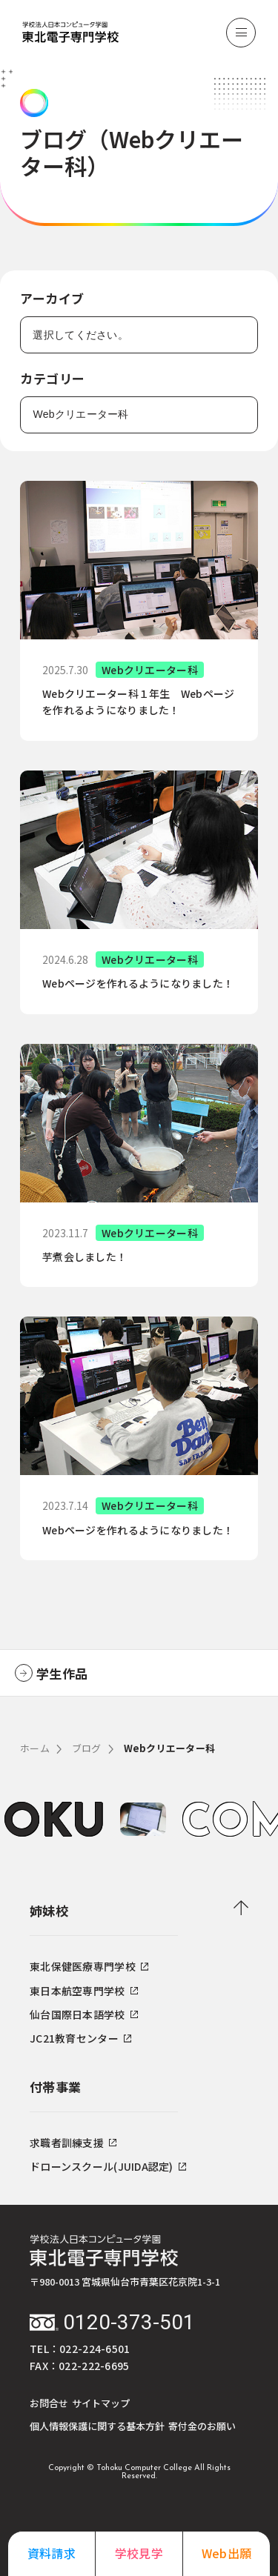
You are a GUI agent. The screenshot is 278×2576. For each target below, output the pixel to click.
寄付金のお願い (202, 2426)
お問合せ (49, 2403)
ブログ (87, 1748)
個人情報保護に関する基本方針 (97, 2426)
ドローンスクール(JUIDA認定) (108, 2166)
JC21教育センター (80, 2038)
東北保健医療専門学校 (89, 1966)
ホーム (35, 1748)
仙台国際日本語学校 (84, 2014)
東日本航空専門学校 (84, 1991)
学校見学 (139, 2553)
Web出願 (227, 2553)
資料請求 (51, 2553)
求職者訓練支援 (73, 2142)
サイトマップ (101, 2403)
